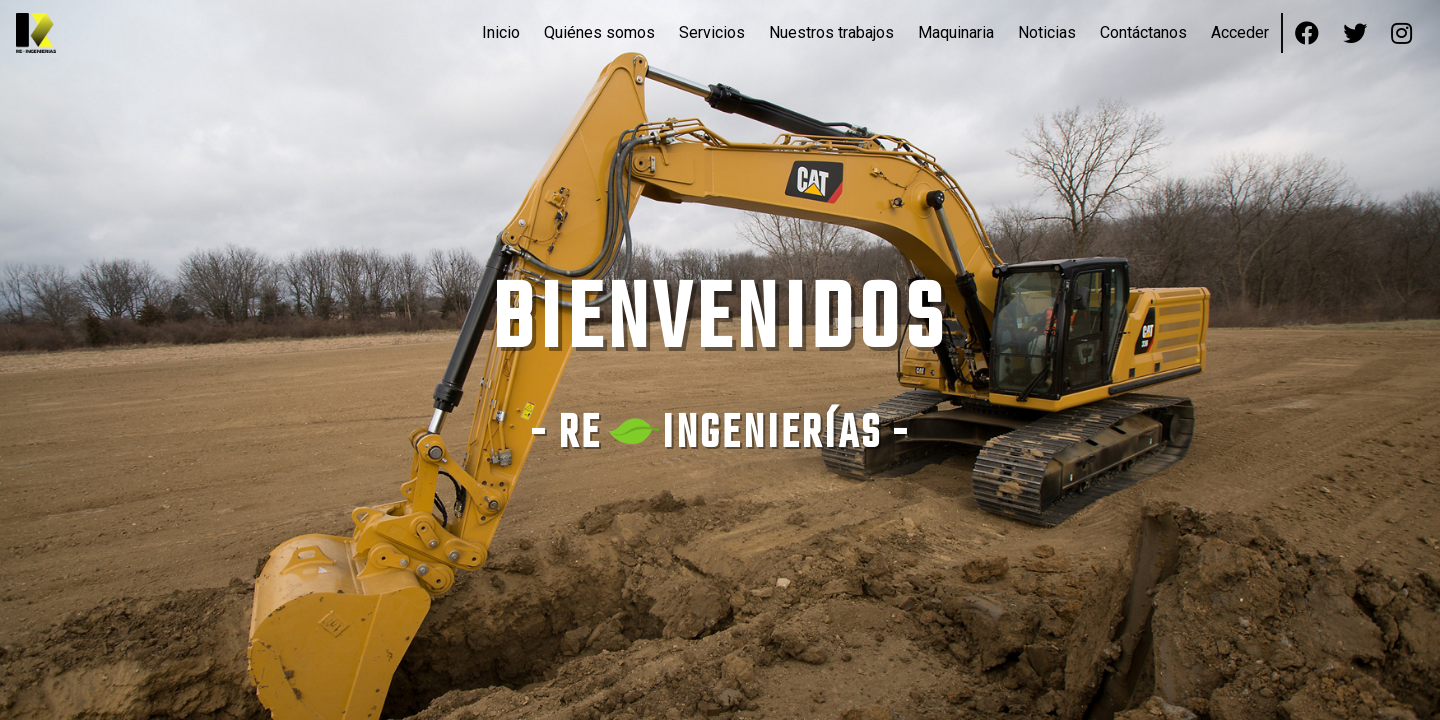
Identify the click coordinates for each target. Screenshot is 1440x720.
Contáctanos (1143, 32)
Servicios (712, 32)
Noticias (1047, 32)
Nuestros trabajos (831, 32)
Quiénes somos (599, 32)
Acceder (1240, 32)
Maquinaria (956, 32)
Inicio (501, 32)
